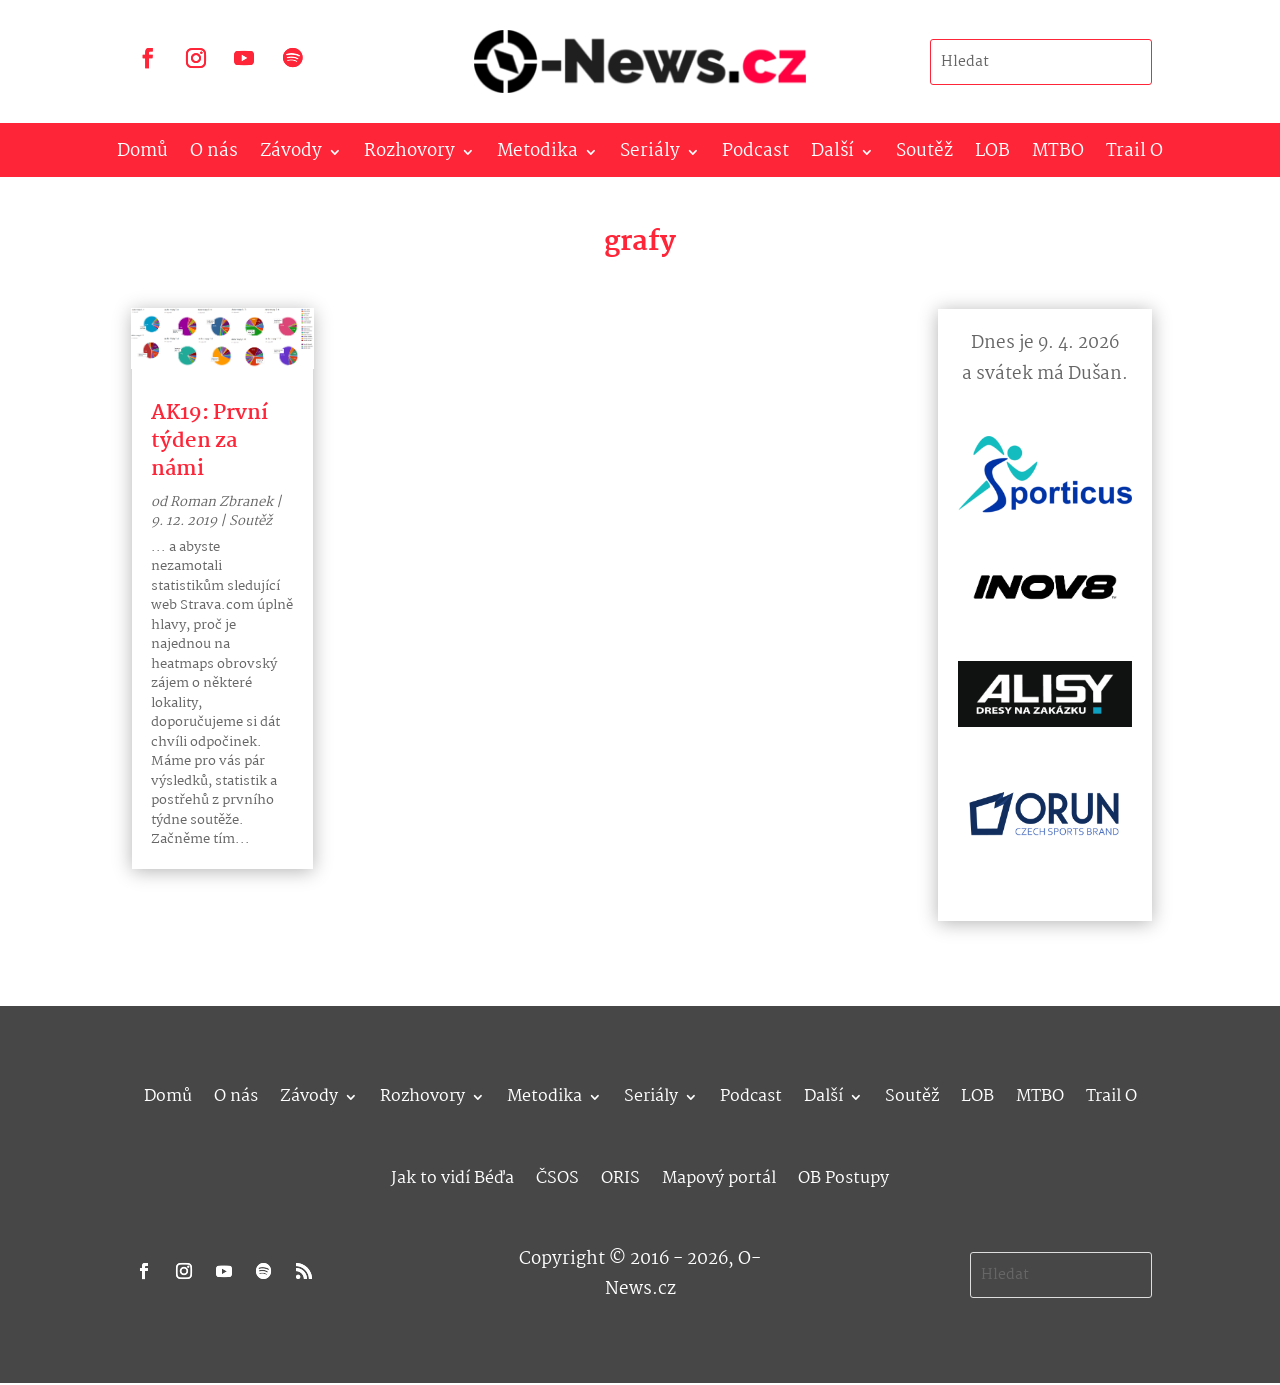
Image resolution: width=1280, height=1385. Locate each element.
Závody (291, 155)
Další (832, 155)
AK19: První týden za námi (209, 441)
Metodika (537, 155)
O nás (214, 155)
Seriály (650, 155)
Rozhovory (409, 155)
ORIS (620, 1175)
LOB (992, 155)
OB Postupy (843, 1175)
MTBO (1058, 155)
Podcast (755, 155)
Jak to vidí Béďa (452, 1175)
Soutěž (924, 155)
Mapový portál (719, 1175)
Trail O (1134, 155)
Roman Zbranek (221, 502)
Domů (142, 155)
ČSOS (557, 1175)
